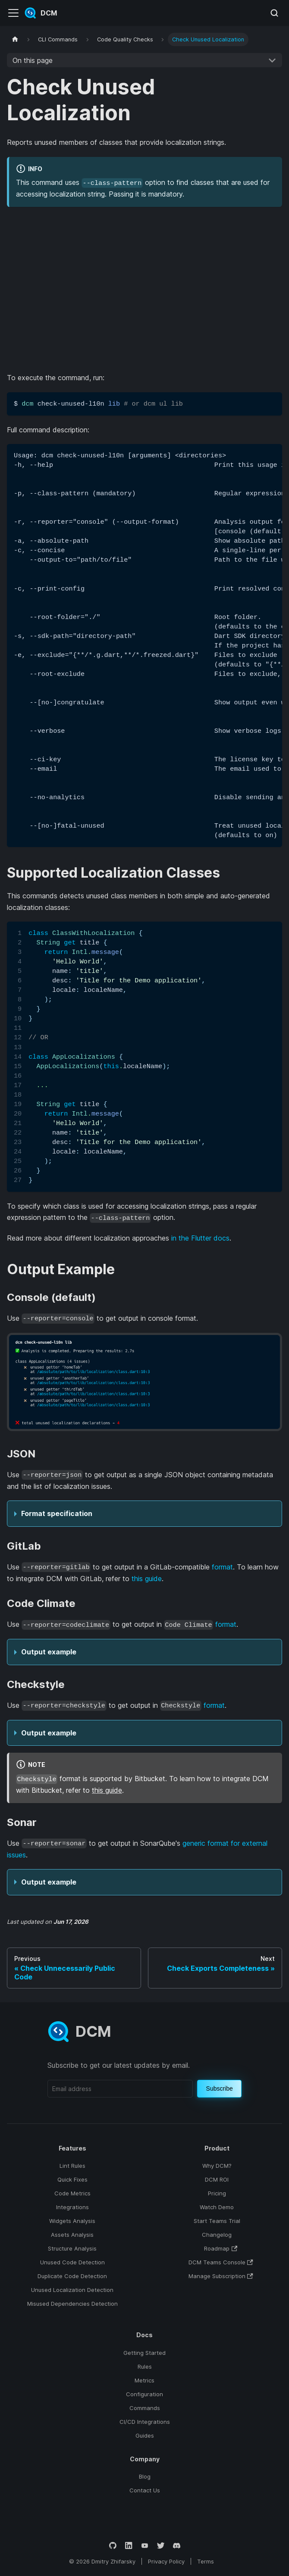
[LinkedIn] (128, 2545)
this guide (147, 1578)
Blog (145, 2476)
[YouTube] (144, 2545)
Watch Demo (217, 2207)
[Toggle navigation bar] (13, 12)
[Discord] (176, 2545)
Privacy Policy (166, 2561)
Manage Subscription (220, 2276)
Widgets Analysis (72, 2220)
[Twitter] (160, 2545)
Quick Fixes (72, 2179)
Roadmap (220, 2248)
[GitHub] (112, 2545)
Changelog (217, 2234)
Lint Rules (72, 2165)
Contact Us (144, 2490)
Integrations (72, 2207)
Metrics (144, 2380)
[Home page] (15, 39)
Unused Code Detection (72, 2262)
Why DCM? (217, 2165)
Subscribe (219, 2088)
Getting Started (144, 2352)
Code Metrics (72, 2193)
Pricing (217, 2193)
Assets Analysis (72, 2234)
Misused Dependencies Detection (72, 2303)
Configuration (144, 2394)
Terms (205, 2561)
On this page (33, 60)
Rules (145, 2366)
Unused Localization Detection (72, 2289)
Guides (144, 2435)
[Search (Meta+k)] (274, 13)
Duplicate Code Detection (72, 2276)
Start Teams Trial (217, 2220)
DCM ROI (217, 2179)
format (222, 1567)
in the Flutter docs (200, 1238)
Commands (144, 2407)
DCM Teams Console (220, 2262)
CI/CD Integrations (144, 2421)
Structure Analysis (72, 2248)
